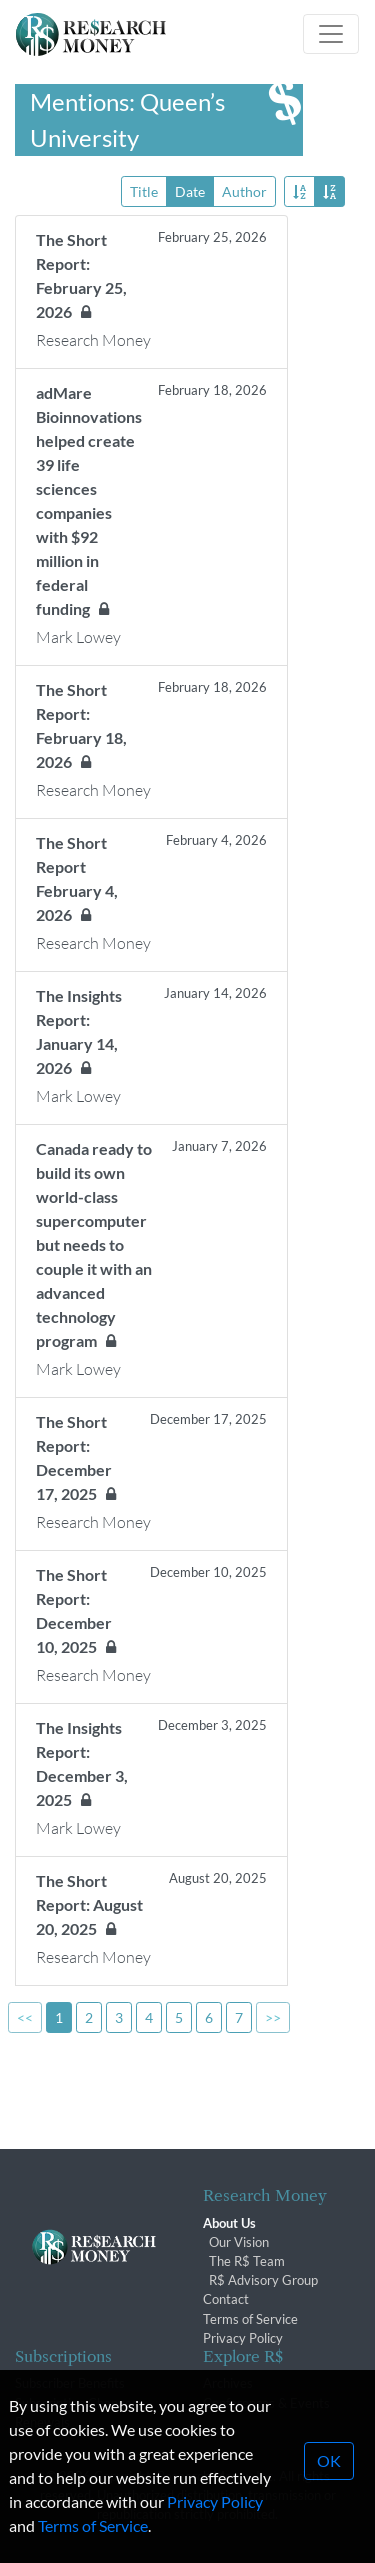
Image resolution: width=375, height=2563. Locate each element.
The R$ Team (247, 2261)
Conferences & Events (266, 2403)
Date (190, 190)
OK (329, 2500)
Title (144, 190)
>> (273, 2017)
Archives (228, 2383)
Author (244, 190)
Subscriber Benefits (70, 2383)
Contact (226, 2299)
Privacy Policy (243, 2338)
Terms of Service (250, 2319)
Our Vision (239, 2242)
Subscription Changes (76, 2403)
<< (25, 2017)
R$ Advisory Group (263, 2280)
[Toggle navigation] (331, 34)
